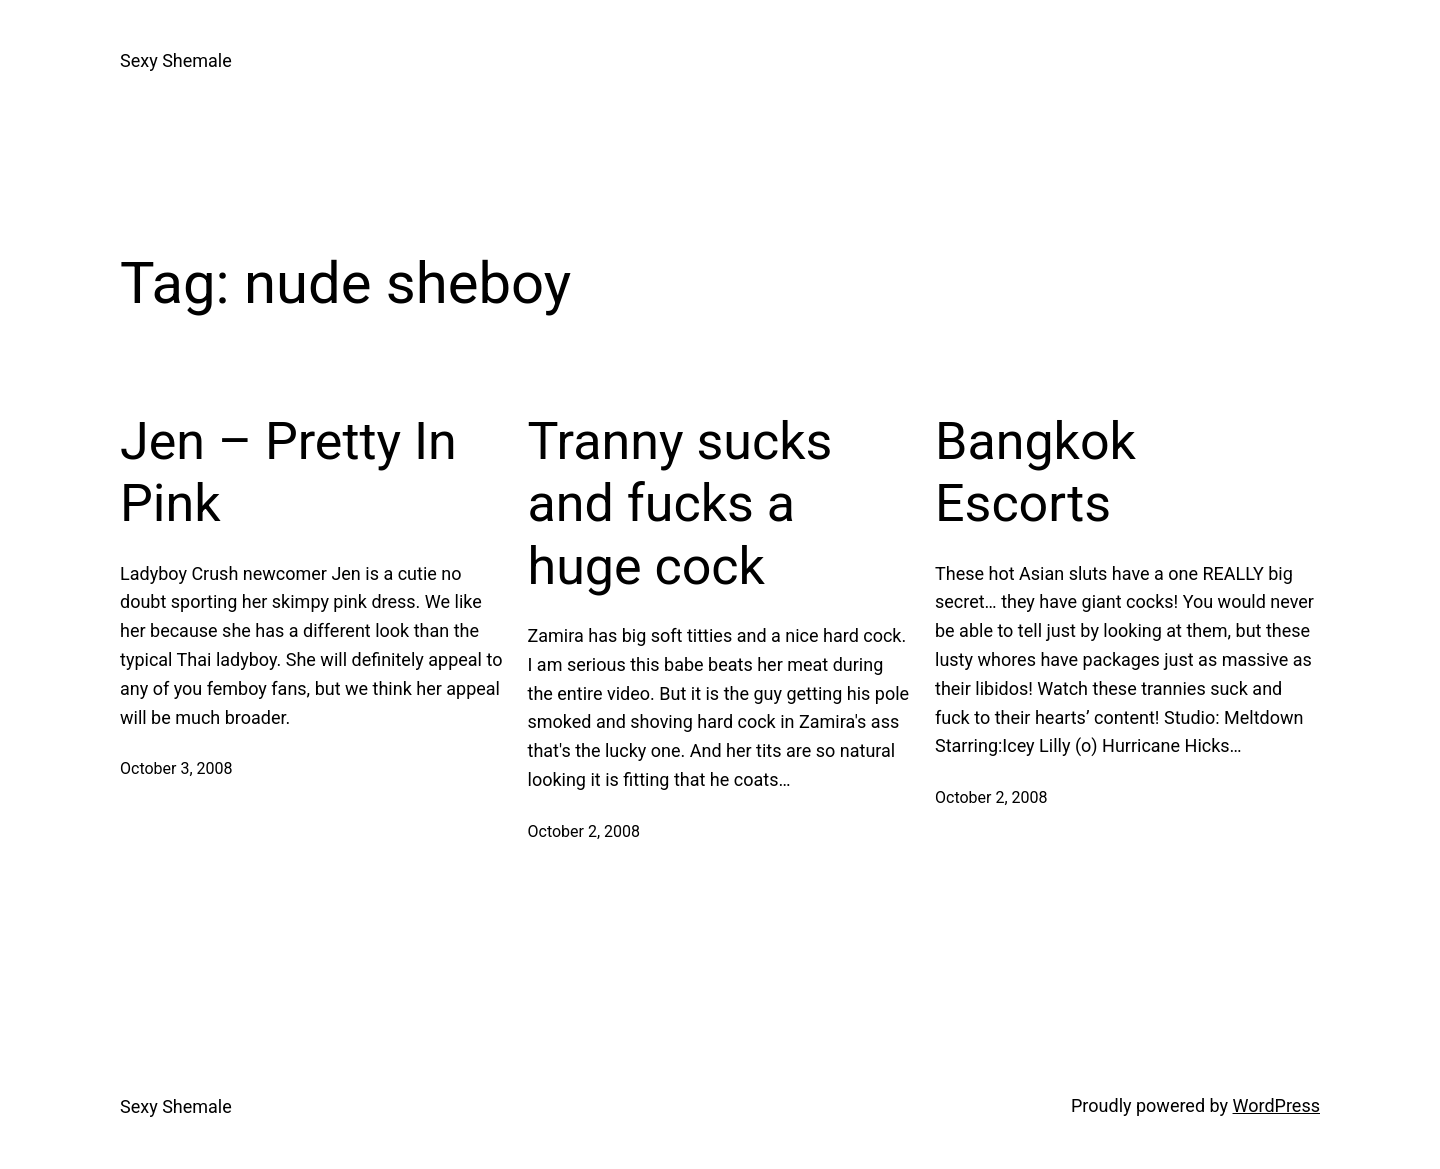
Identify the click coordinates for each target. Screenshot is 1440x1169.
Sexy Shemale (176, 60)
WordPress (1276, 1105)
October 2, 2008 (584, 831)
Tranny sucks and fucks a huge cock (680, 504)
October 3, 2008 (176, 768)
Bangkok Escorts (1035, 472)
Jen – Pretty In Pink (288, 472)
